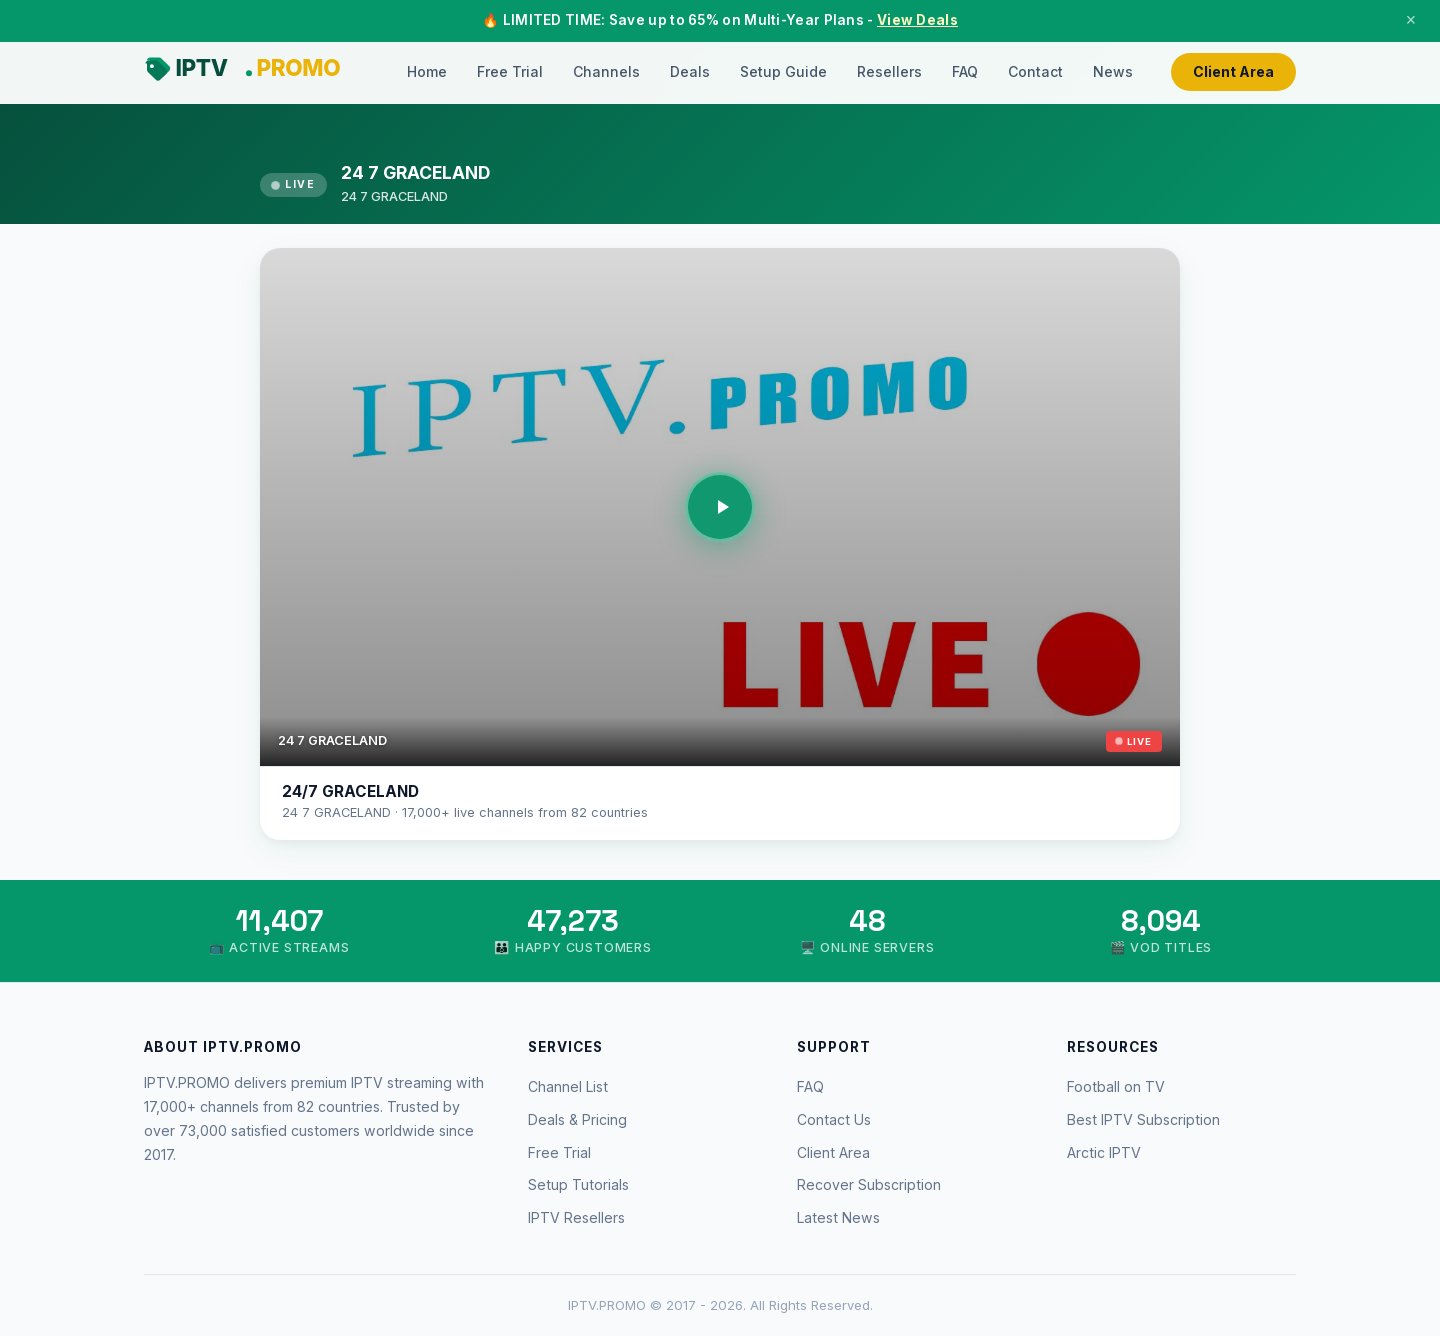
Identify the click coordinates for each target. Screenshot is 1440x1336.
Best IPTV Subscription (1143, 1119)
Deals (690, 71)
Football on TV (1116, 1086)
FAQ (965, 71)
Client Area (1233, 71)
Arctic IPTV (1104, 1152)
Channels (606, 71)
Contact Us (834, 1119)
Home (427, 71)
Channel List (568, 1086)
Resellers (889, 71)
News (1113, 71)
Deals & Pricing (577, 1119)
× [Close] (1411, 20)
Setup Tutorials (578, 1184)
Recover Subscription (869, 1184)
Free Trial (510, 71)
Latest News (838, 1217)
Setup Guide (783, 71)
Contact (1035, 71)
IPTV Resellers (576, 1217)
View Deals (917, 20)
